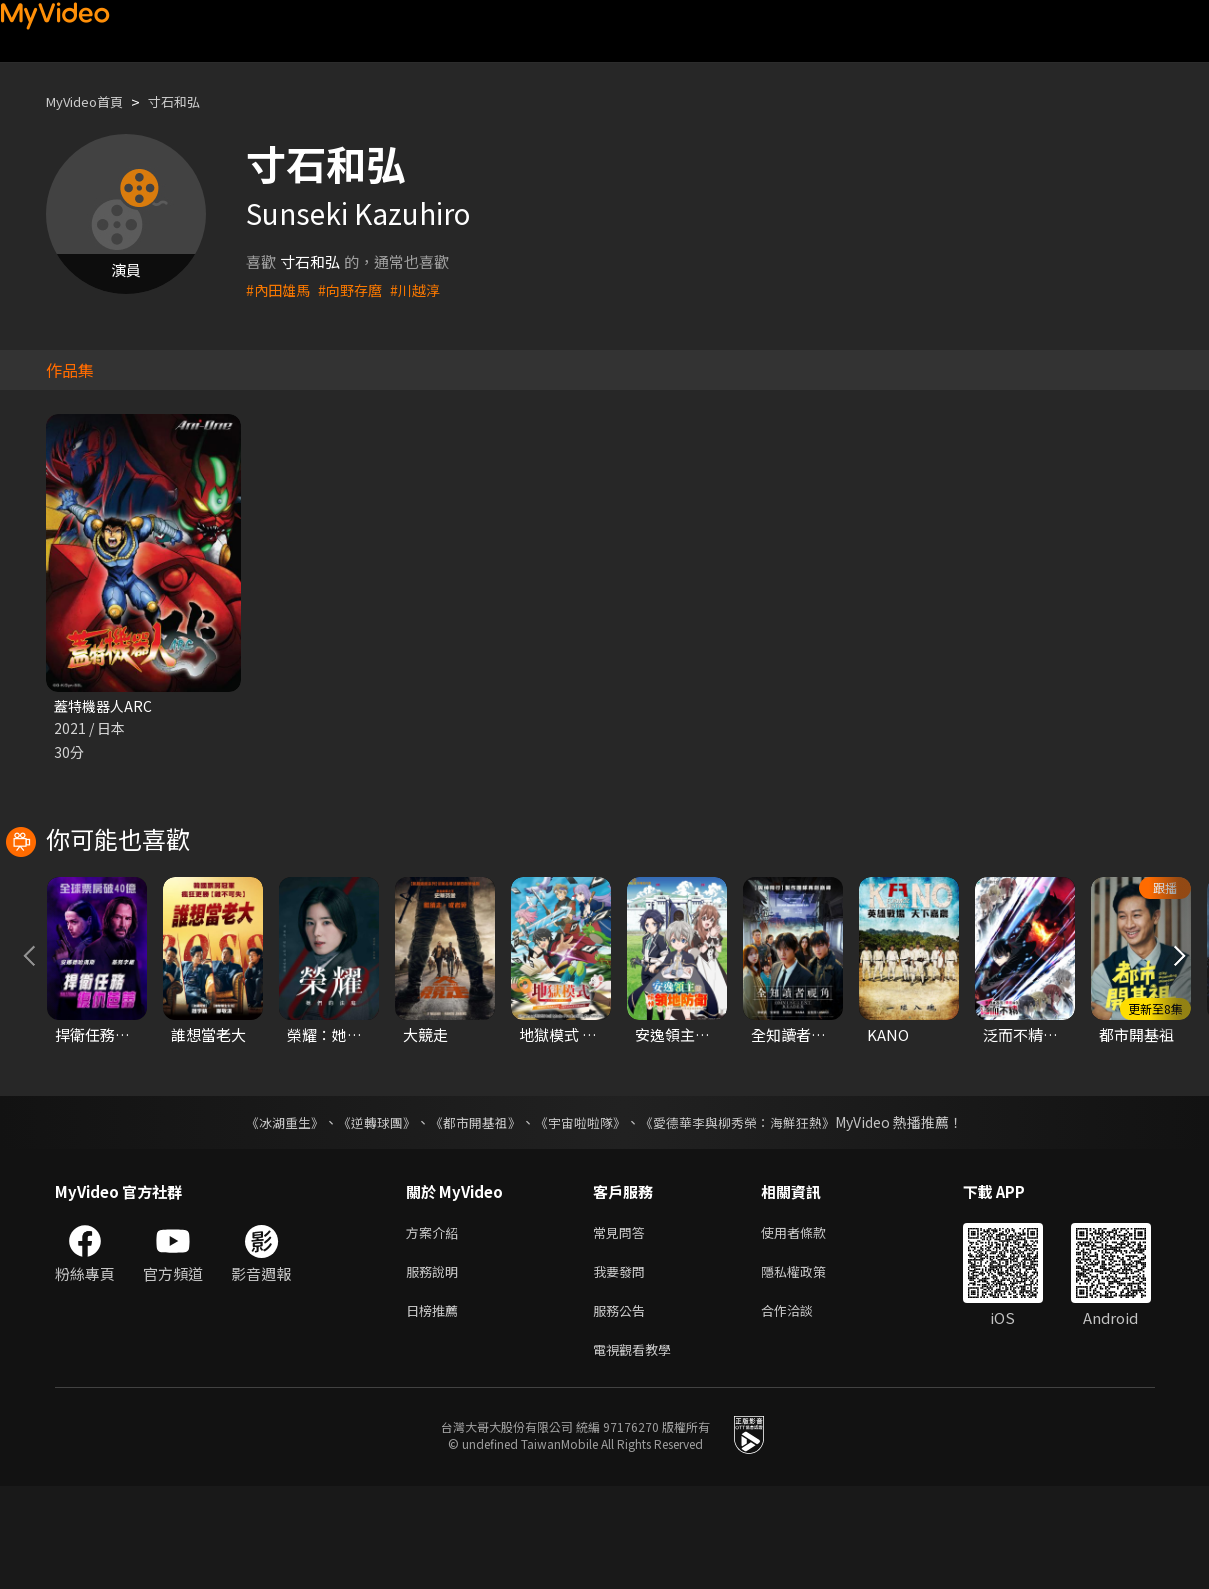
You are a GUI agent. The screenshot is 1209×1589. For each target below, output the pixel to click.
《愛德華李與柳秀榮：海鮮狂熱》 (751, 1213)
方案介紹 (436, 1324)
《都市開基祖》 (471, 1213)
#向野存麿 (356, 289)
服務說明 (436, 1366)
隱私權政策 (810, 1366)
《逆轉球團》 (366, 1213)
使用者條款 (810, 1324)
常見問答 (623, 1324)
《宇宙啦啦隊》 (583, 1213)
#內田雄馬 (280, 289)
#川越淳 (424, 289)
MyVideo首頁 (91, 101)
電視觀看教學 (638, 1450)
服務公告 (623, 1408)
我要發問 (623, 1366)
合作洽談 (803, 1408)
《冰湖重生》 (268, 1213)
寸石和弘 (192, 101)
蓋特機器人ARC (105, 706)
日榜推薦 (436, 1408)
